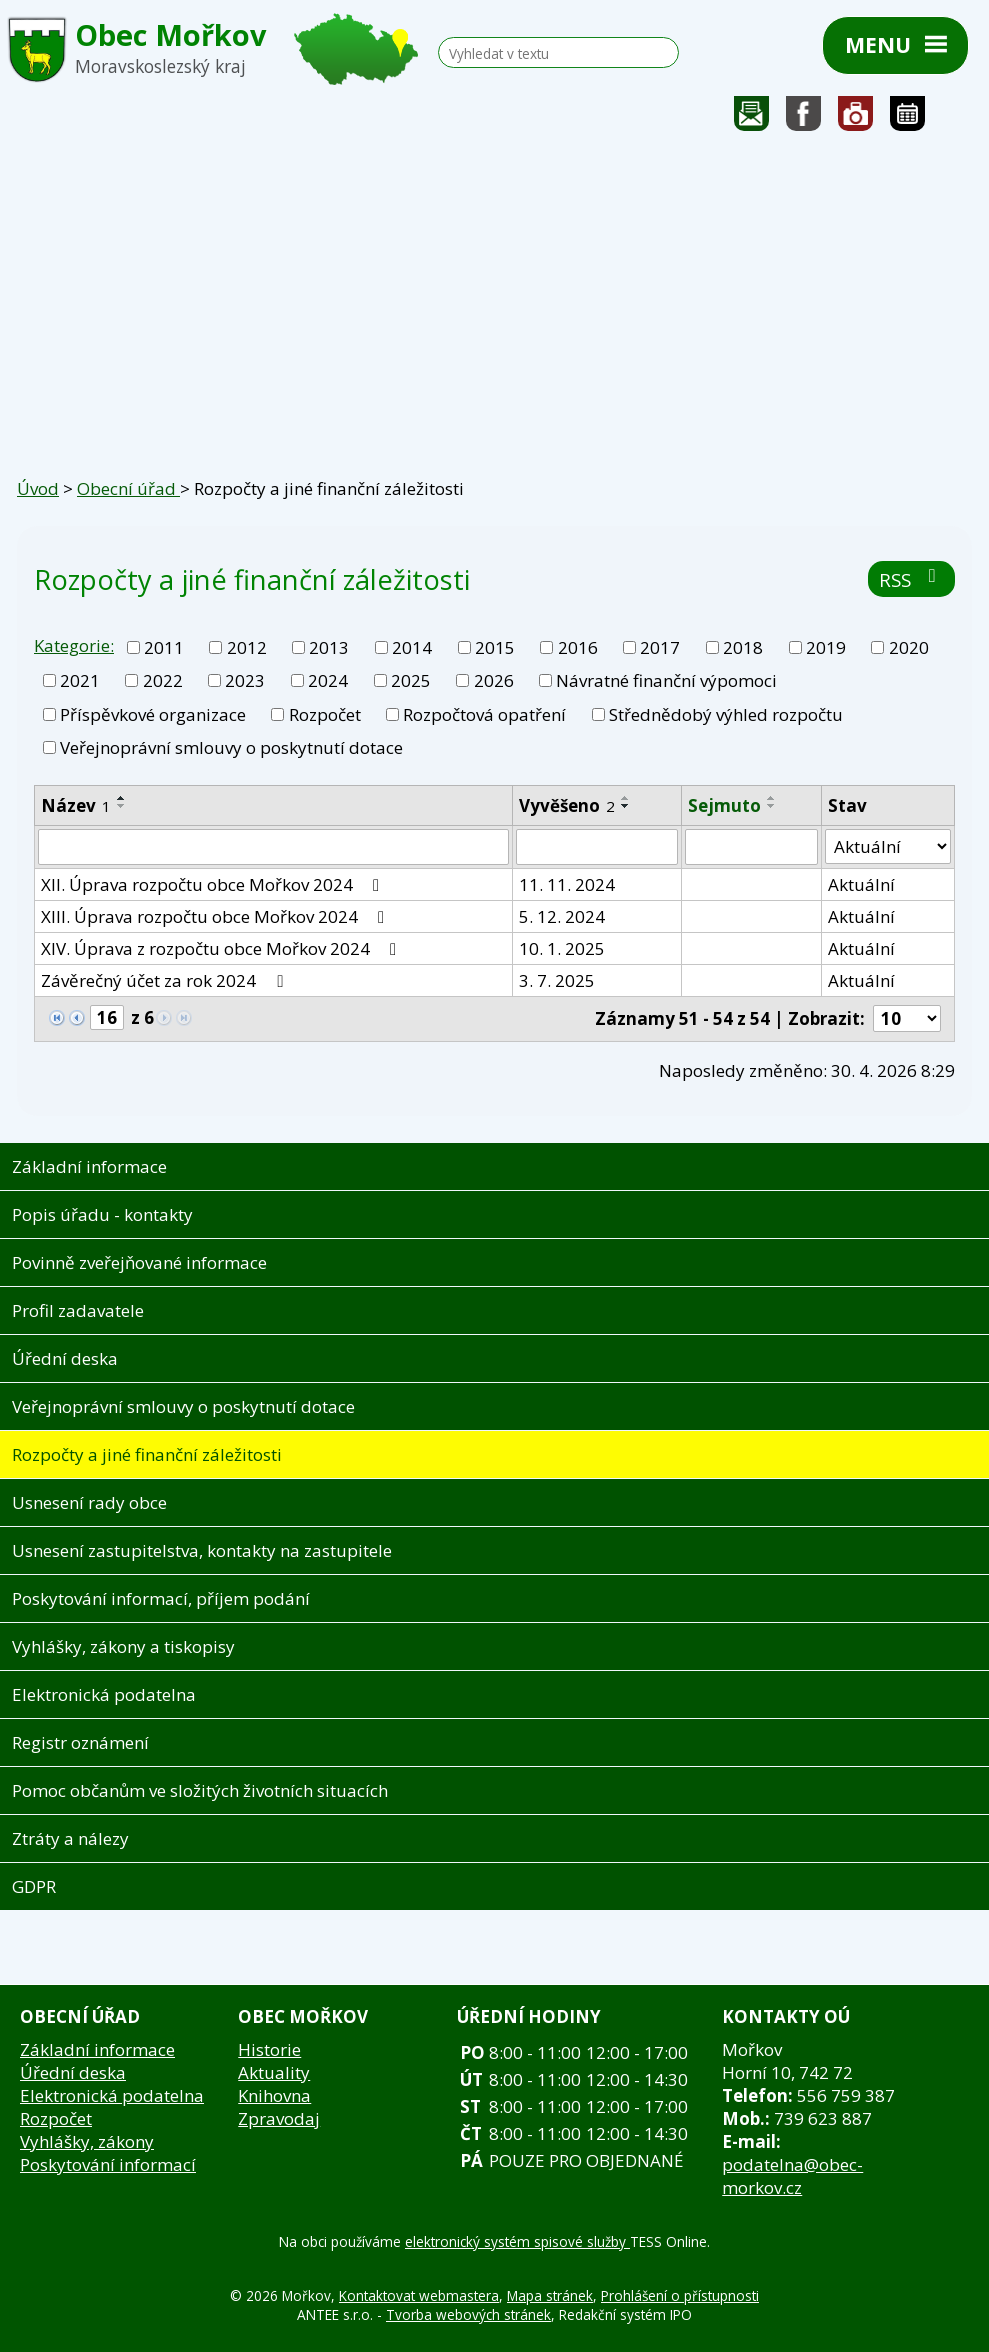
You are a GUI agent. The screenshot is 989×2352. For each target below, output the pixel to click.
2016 (578, 647)
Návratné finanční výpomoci (666, 680)
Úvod (38, 488)
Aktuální (861, 884)
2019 (826, 647)
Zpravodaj (279, 2118)
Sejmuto (724, 805)
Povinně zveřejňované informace (139, 1262)
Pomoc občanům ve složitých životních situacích (200, 1790)
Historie (269, 2049)
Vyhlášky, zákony (87, 2141)
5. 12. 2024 (562, 916)
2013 (329, 647)
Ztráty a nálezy (70, 1838)
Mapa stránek (550, 2295)
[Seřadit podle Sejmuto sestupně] (772, 806)
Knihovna (274, 2095)
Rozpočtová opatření (484, 714)
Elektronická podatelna (104, 1694)
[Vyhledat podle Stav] (888, 847)
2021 (80, 680)
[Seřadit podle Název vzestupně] (122, 798)
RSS (911, 579)
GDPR (34, 1886)
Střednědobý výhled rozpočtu (726, 714)
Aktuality (274, 2072)
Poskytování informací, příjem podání (161, 1598)
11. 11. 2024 (567, 884)
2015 (495, 647)
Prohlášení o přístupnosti (680, 2295)
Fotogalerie (856, 118)
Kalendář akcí (907, 118)
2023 (245, 680)
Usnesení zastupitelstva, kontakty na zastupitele (202, 1550)
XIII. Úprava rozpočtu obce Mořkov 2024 (216, 916)
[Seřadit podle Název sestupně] (122, 806)
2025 (411, 680)
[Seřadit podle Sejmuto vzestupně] (772, 798)
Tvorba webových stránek (468, 2314)
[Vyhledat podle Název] (273, 847)
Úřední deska (65, 1358)
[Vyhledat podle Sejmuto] (751, 847)
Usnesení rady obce (89, 1502)
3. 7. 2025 (557, 980)
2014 (412, 647)
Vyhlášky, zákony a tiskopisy (123, 1646)
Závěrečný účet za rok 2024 (165, 980)
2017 (660, 647)
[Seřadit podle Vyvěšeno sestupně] (626, 806)
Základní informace (89, 1166)
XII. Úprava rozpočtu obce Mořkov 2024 (214, 884)
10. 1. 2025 (562, 948)
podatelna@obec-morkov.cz (792, 2176)
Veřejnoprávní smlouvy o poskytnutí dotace (231, 747)
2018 (743, 647)
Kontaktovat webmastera (419, 2295)
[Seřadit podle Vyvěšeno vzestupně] (626, 798)
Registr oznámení (80, 1742)
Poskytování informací (108, 2164)
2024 (328, 680)
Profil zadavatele (78, 1310)
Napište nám (752, 118)
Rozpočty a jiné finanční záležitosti (147, 1454)
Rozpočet (325, 714)
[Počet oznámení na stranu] (907, 1018)
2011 (164, 647)
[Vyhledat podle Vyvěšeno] (597, 847)
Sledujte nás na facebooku (804, 118)
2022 (163, 680)
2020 (909, 647)
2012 (247, 647)
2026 (494, 680)
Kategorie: (74, 645)
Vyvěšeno (567, 805)
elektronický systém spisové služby (517, 2241)
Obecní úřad (128, 488)
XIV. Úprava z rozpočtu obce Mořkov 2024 (222, 948)
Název (76, 805)
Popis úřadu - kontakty (102, 1214)
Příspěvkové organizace (153, 714)
